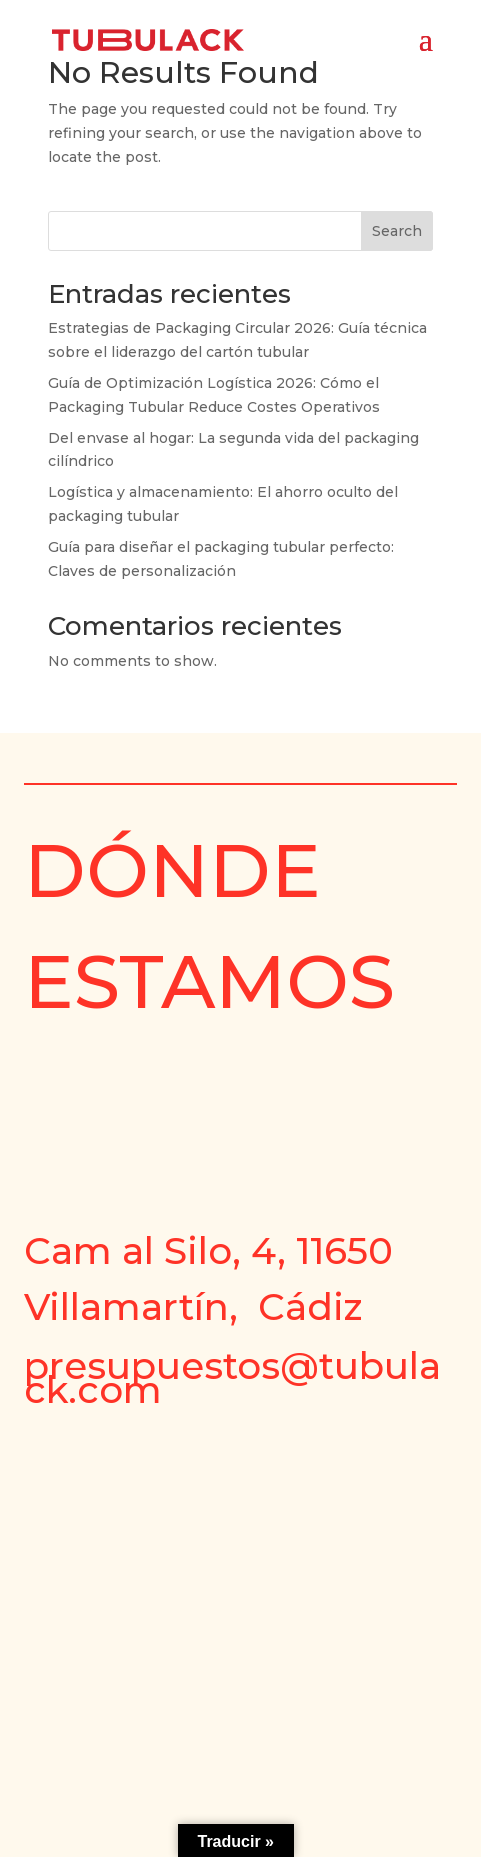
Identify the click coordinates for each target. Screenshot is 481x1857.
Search (397, 231)
